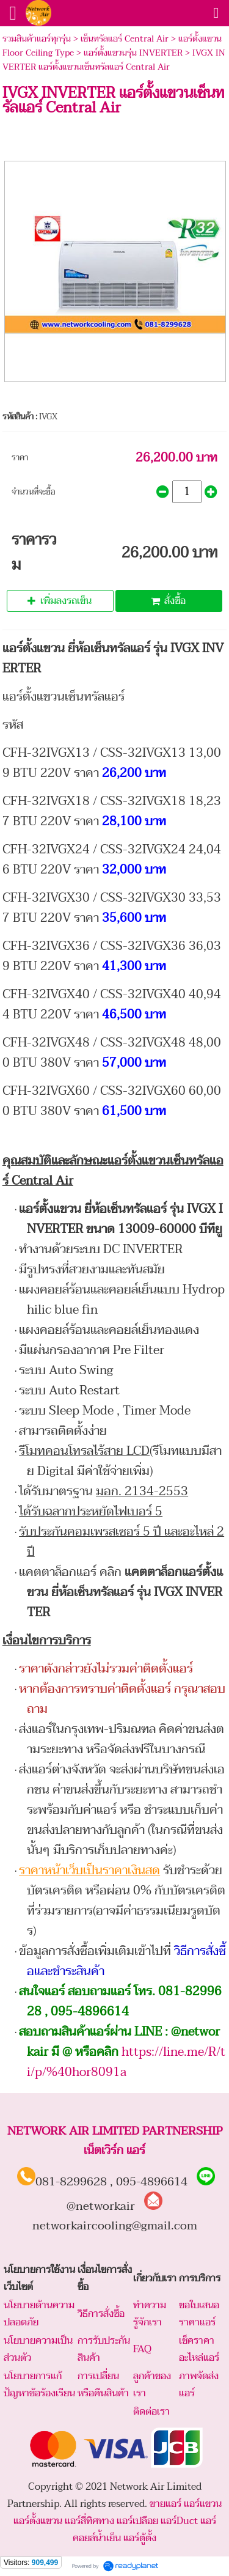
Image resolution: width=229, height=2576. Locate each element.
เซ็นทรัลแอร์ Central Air (125, 39)
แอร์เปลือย (137, 2521)
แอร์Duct (179, 2521)
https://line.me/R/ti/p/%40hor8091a (126, 2062)
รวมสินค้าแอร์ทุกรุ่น (36, 39)
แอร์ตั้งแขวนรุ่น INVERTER (133, 53)
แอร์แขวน (203, 2503)
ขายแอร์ (165, 2503)
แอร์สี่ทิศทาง (89, 2521)
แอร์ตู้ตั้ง (139, 2538)
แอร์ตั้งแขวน (37, 2521)
